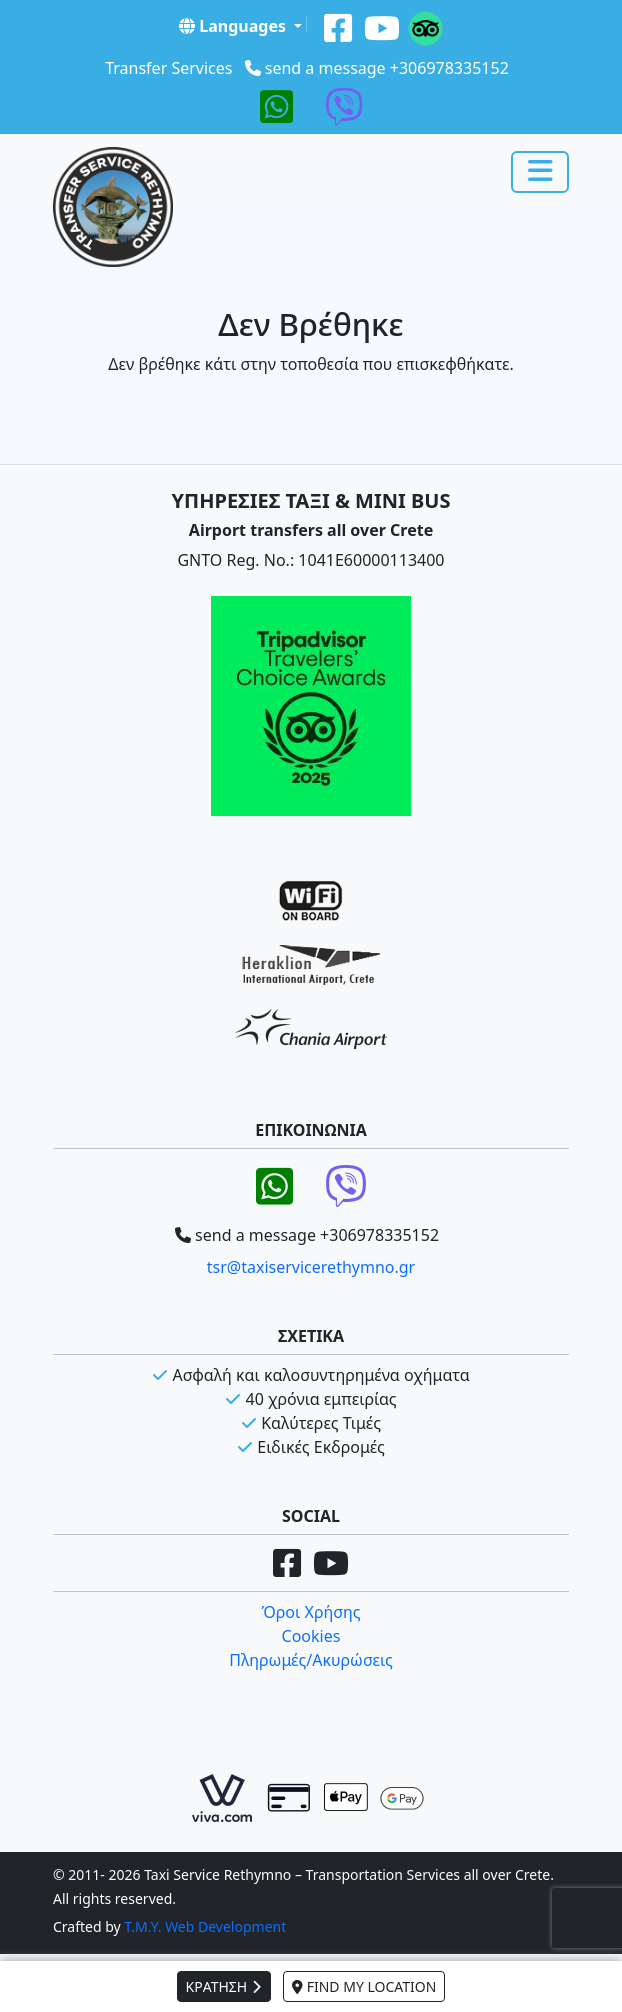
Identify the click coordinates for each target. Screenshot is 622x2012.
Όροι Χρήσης (310, 1612)
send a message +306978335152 (387, 68)
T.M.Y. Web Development (205, 1926)
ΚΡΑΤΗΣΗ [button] (224, 1986)
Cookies (311, 1636)
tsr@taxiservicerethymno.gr (311, 1267)
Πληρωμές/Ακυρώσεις (310, 1660)
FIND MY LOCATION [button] (364, 1986)
